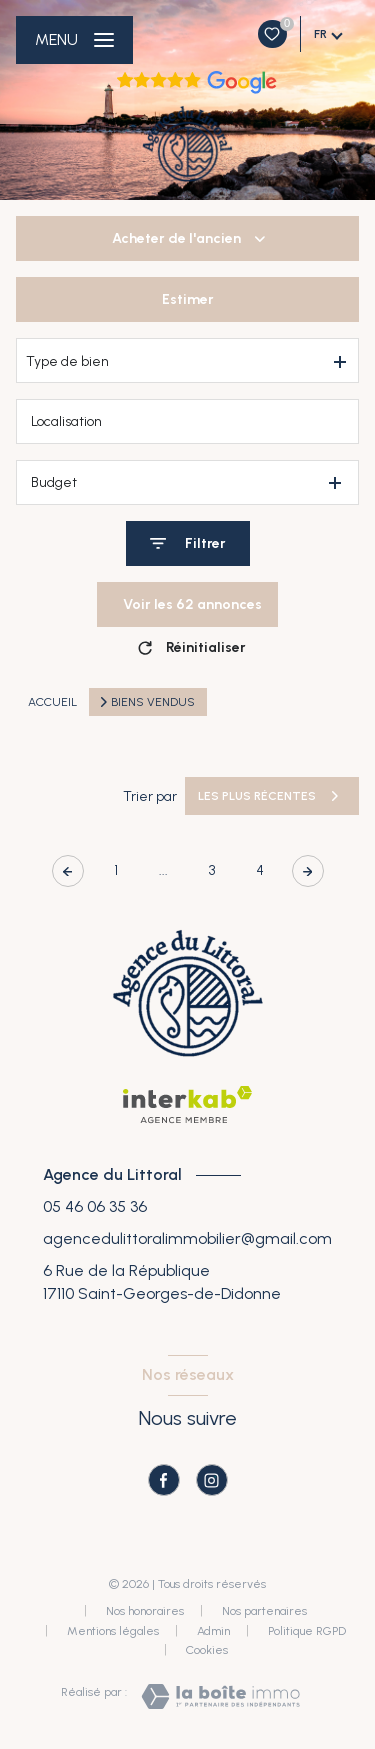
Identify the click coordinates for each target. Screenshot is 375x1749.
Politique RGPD (307, 1631)
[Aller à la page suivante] (308, 871)
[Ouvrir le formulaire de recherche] (188, 543)
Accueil (52, 702)
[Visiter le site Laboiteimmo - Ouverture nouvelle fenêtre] (220, 1696)
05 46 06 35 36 (95, 1206)
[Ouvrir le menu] (74, 40)
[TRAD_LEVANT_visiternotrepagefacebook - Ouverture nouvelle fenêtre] (164, 1480)
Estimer (188, 299)
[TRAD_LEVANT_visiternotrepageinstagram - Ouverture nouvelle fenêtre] (212, 1480)
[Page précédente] (68, 871)
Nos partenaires (264, 1611)
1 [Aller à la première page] (116, 870)
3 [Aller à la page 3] (212, 870)
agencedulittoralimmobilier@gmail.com (187, 1238)
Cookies (207, 1650)
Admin (213, 1631)
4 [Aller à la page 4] (260, 870)
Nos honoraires (145, 1611)
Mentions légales (113, 1631)
